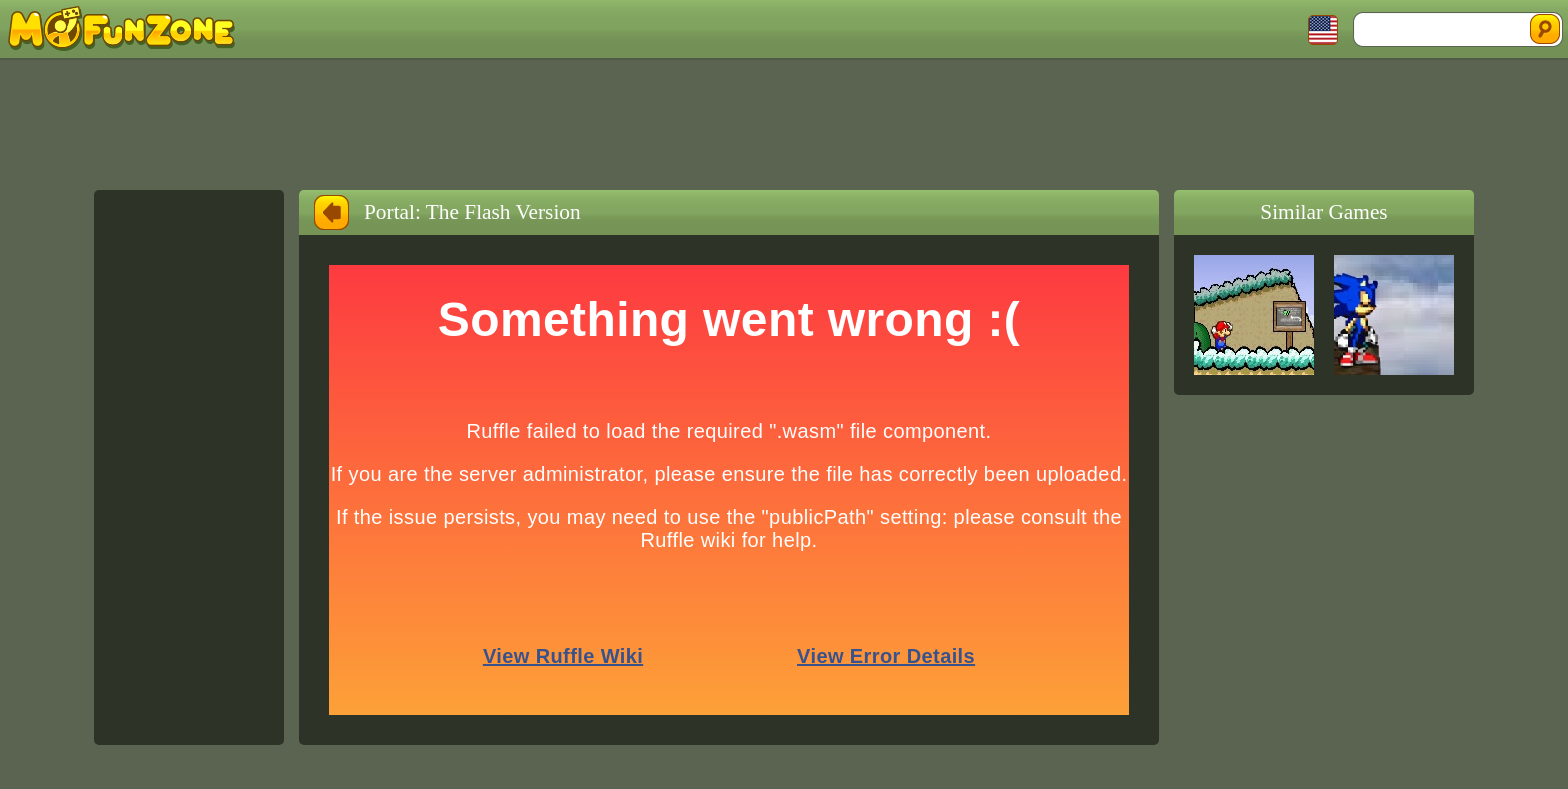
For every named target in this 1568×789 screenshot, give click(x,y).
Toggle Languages (1323, 30)
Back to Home (331, 212)
